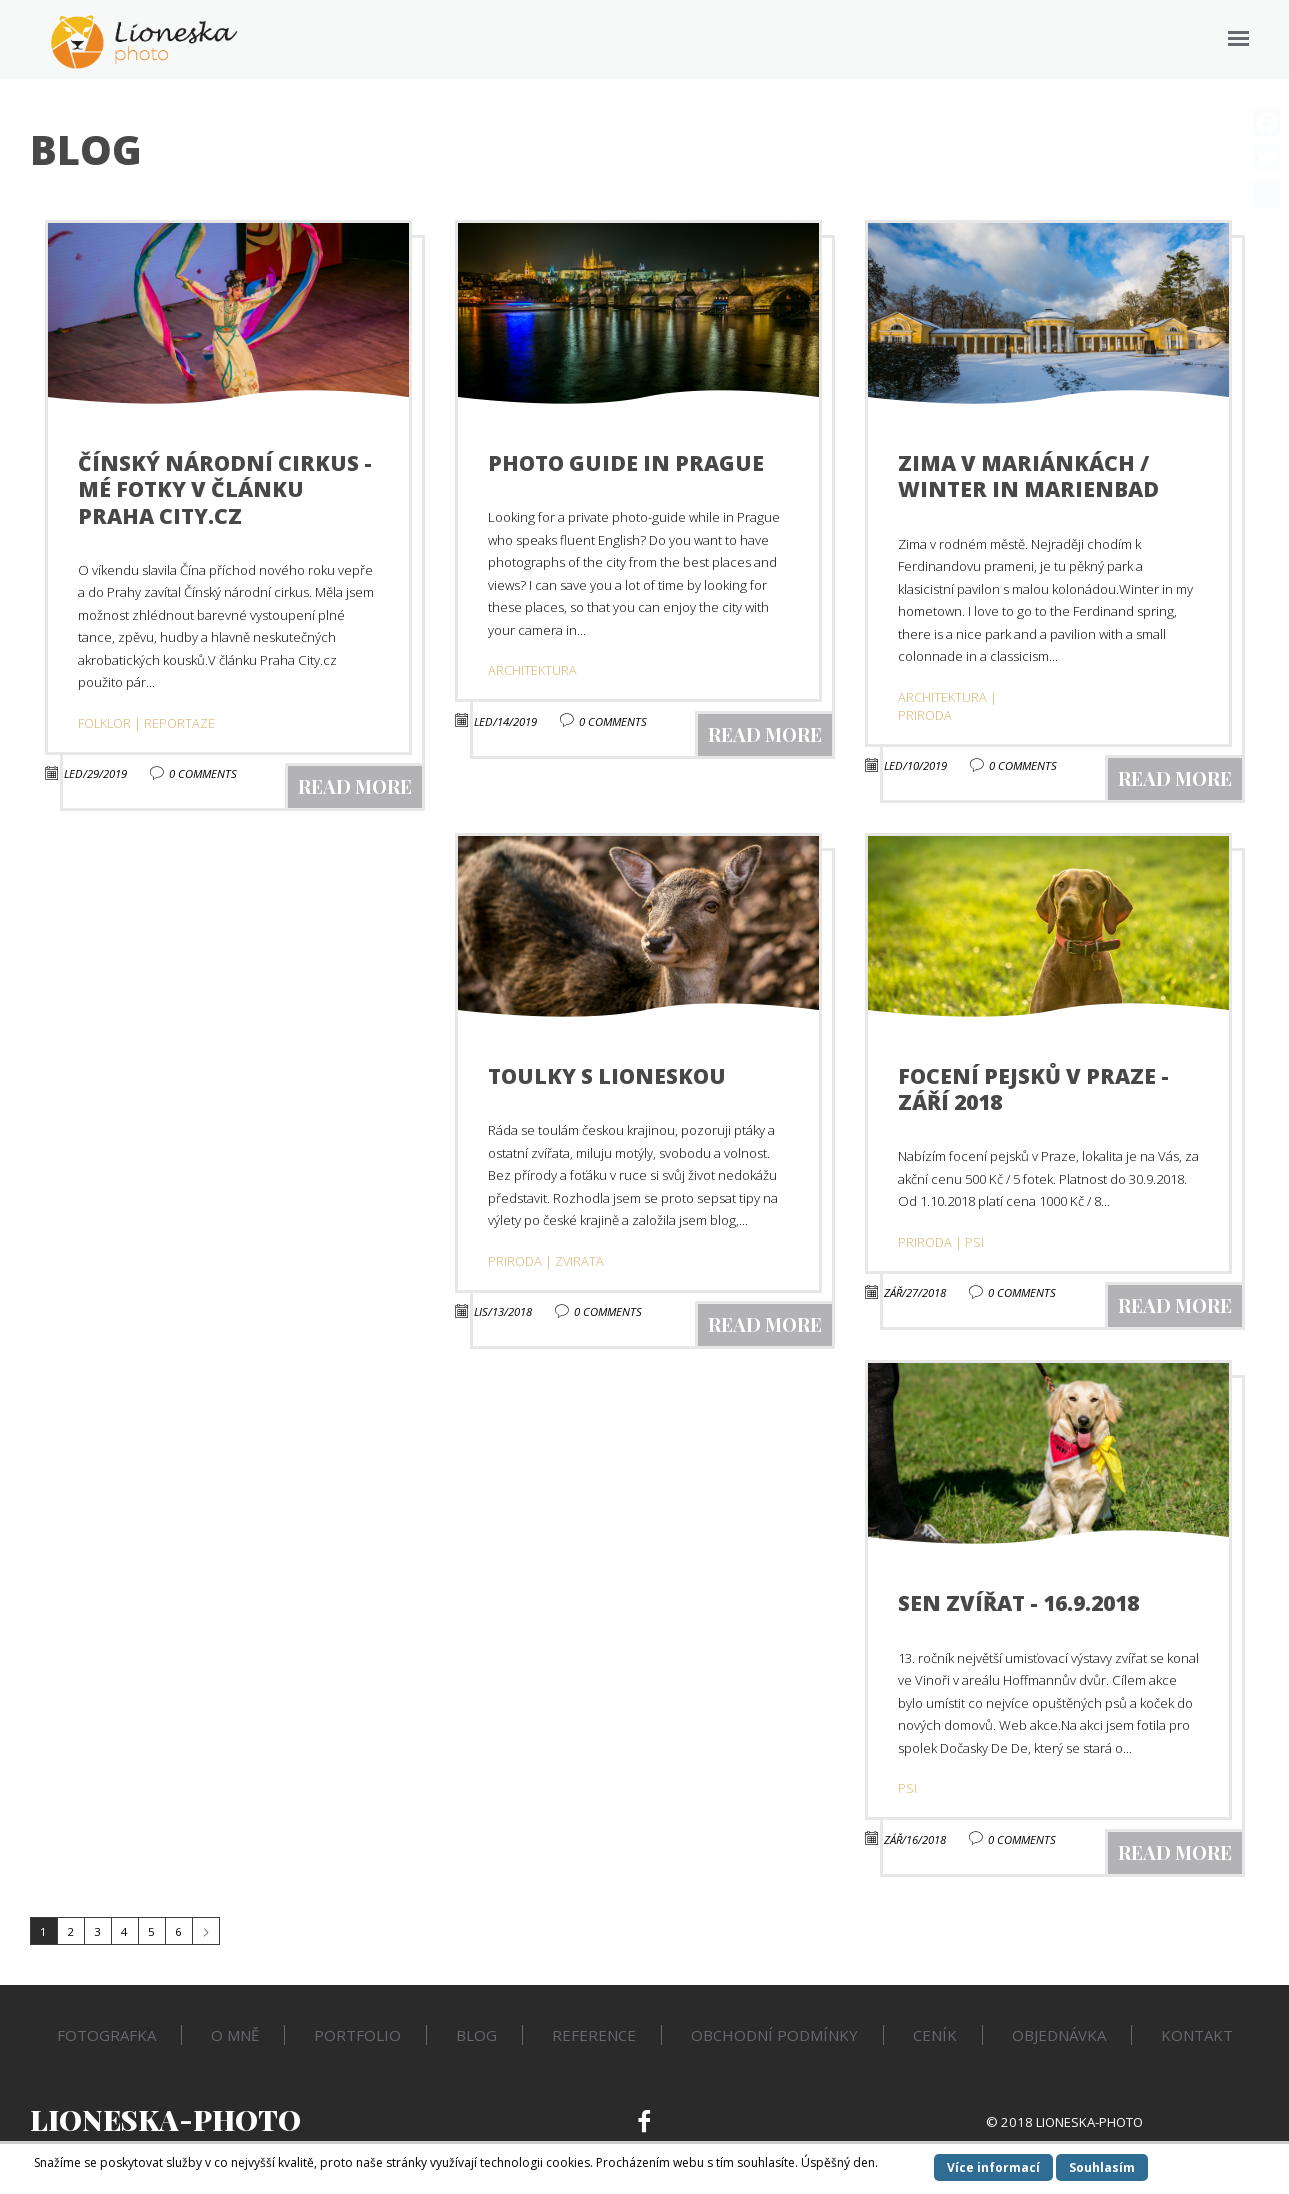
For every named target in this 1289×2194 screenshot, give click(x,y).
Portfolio (357, 2035)
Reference (594, 2035)
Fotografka (106, 2035)
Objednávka (1059, 2035)
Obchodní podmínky (774, 2035)
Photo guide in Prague (626, 463)
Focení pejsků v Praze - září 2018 (1033, 1089)
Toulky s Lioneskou (607, 1076)
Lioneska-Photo (165, 2119)
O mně (235, 2035)
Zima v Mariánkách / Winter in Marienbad (1028, 476)
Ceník (935, 2035)
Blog (476, 2035)
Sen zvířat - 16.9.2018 (1018, 1603)
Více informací (993, 2167)
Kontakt (1197, 2035)
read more (355, 786)
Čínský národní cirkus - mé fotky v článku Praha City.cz (225, 489)
